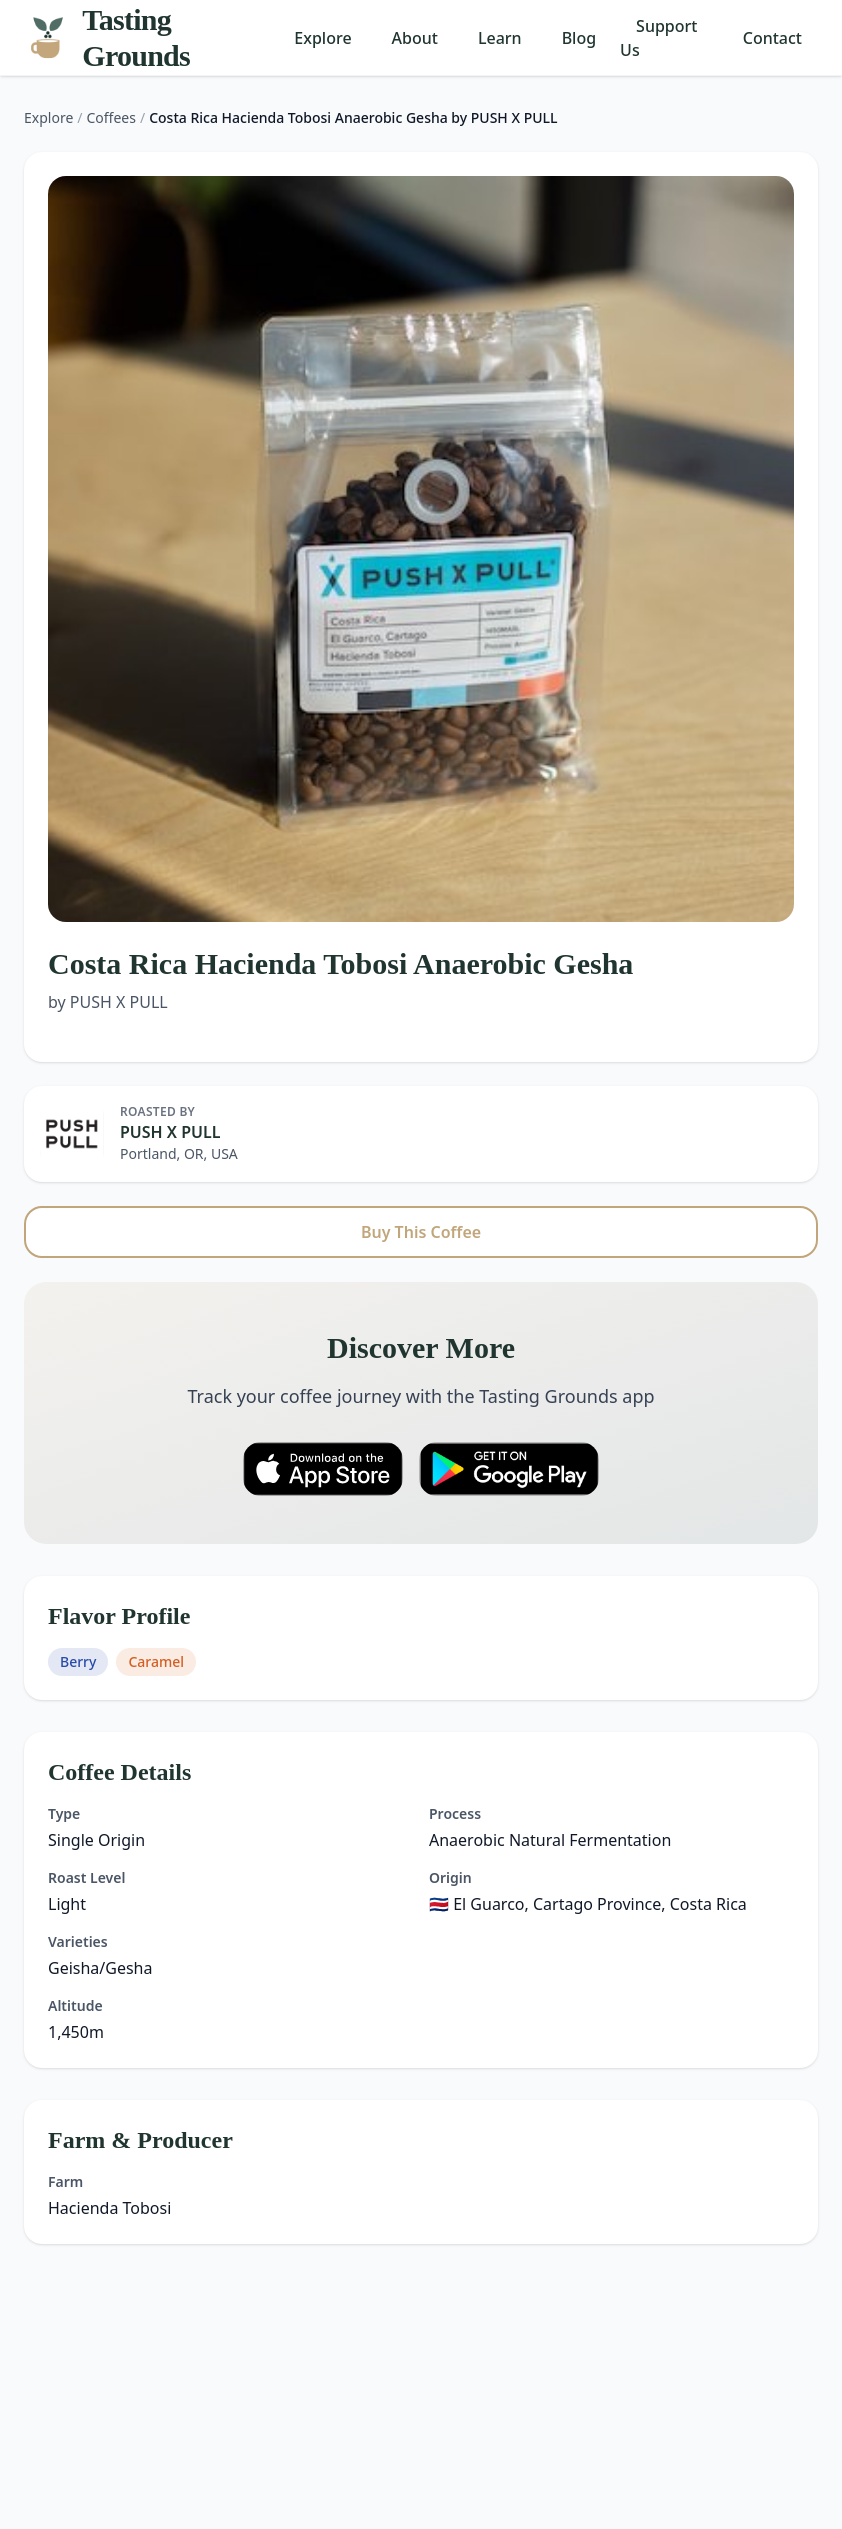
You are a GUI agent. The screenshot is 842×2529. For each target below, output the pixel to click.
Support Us (658, 38)
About (415, 38)
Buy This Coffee (421, 1232)
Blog (579, 38)
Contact (772, 38)
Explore (322, 38)
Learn (500, 38)
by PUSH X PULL (108, 1002)
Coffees (111, 117)
